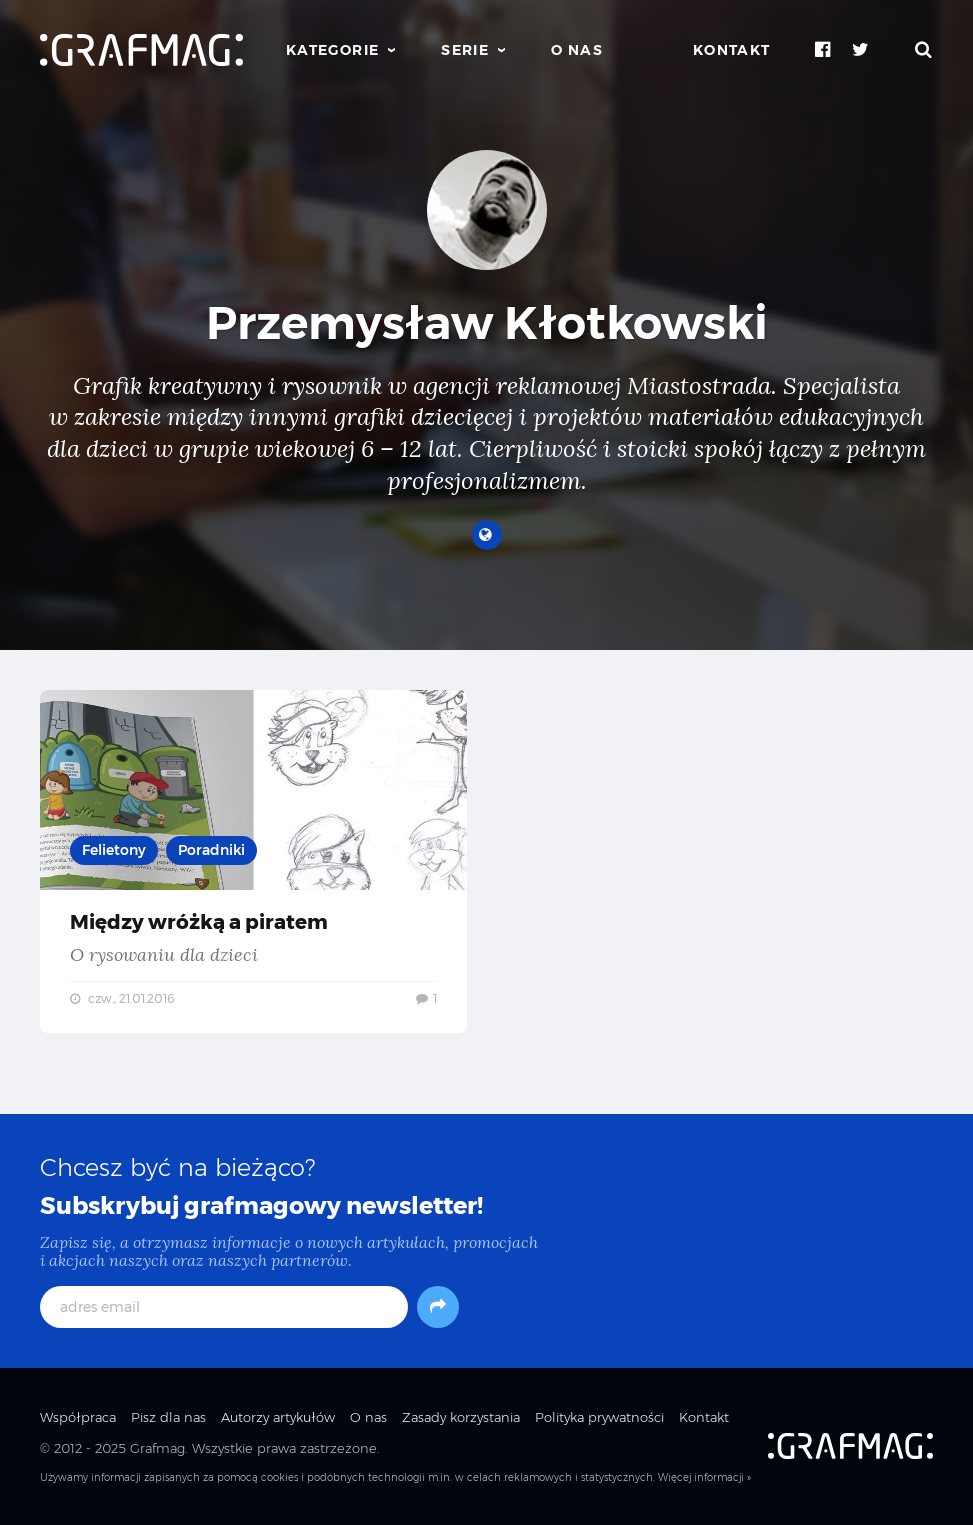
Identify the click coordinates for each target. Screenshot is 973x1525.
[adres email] (224, 1307)
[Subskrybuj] (438, 1307)
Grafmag (157, 1448)
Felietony (114, 850)
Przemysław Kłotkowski (487, 322)
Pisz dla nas (168, 1417)
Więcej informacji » (704, 1477)
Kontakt (732, 50)
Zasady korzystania (461, 1417)
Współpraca (78, 1417)
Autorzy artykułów (278, 1417)
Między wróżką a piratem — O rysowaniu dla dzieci (253, 861)
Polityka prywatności (599, 1417)
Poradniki (211, 850)
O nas (577, 50)
